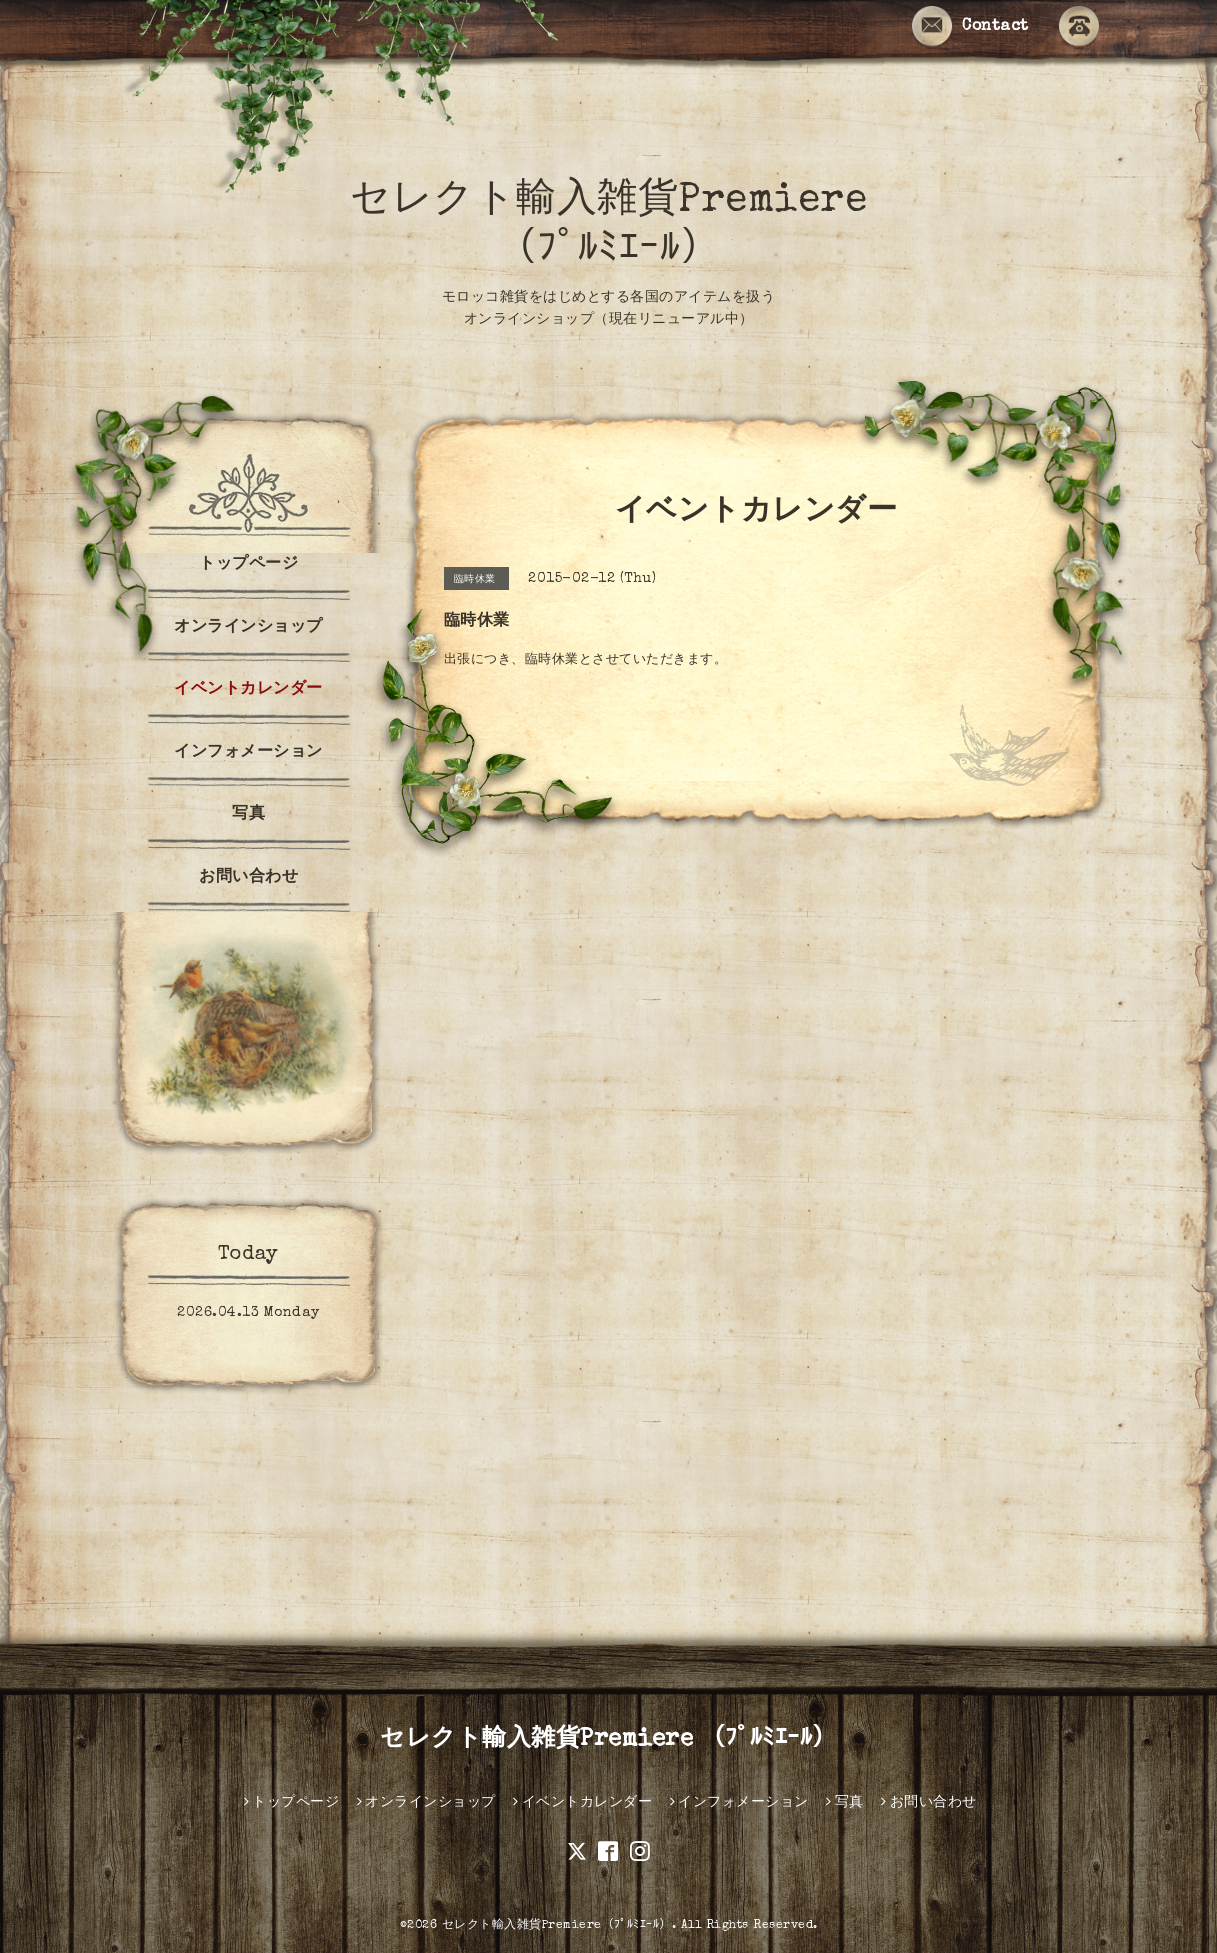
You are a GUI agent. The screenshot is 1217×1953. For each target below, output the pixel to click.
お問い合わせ (248, 878)
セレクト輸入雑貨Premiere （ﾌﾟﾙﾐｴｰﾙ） (608, 1740)
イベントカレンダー (248, 690)
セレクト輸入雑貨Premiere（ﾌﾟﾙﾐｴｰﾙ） (557, 1926)
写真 (248, 815)
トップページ (248, 565)
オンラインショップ (248, 628)
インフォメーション (248, 753)
